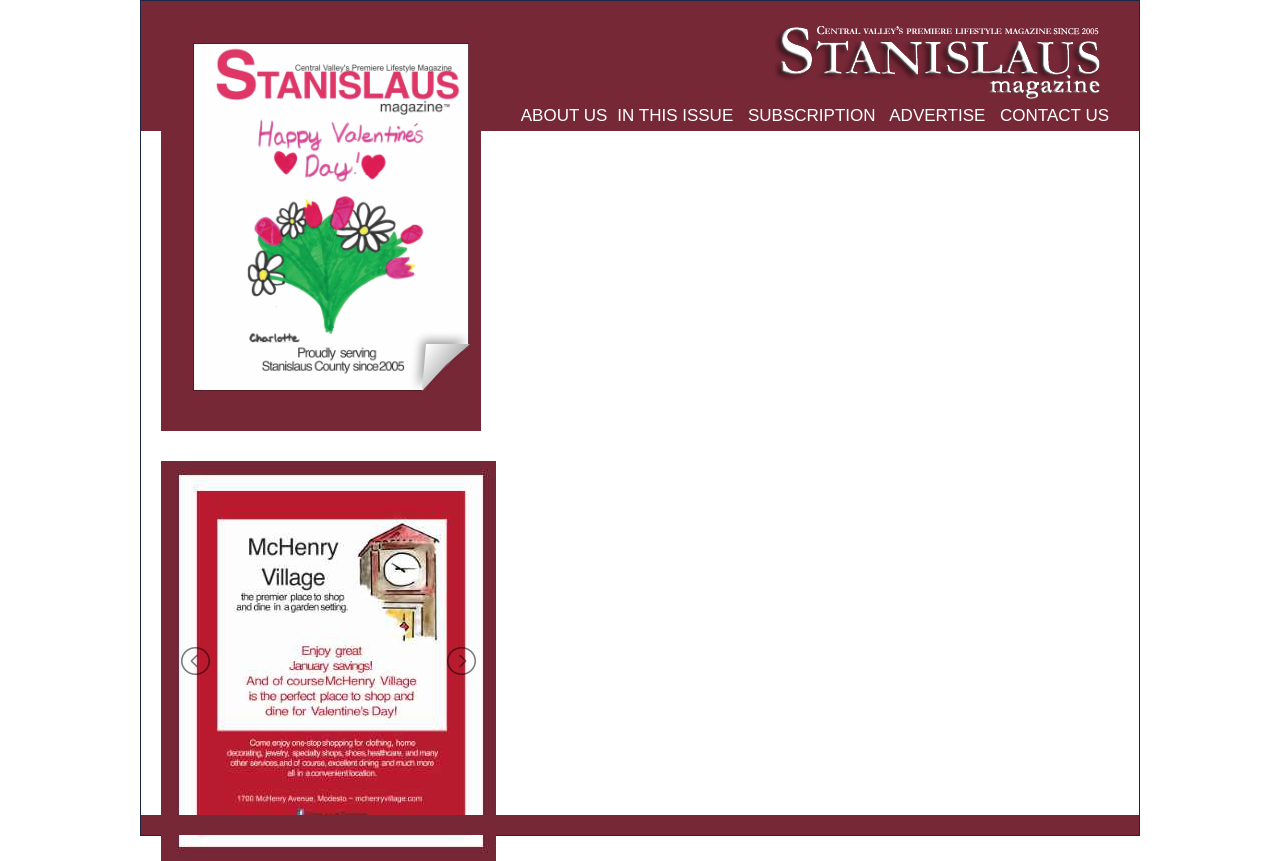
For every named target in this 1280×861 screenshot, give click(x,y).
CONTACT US (1052, 115)
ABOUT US (564, 115)
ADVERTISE (936, 115)
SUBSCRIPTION (809, 115)
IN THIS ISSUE (675, 115)
